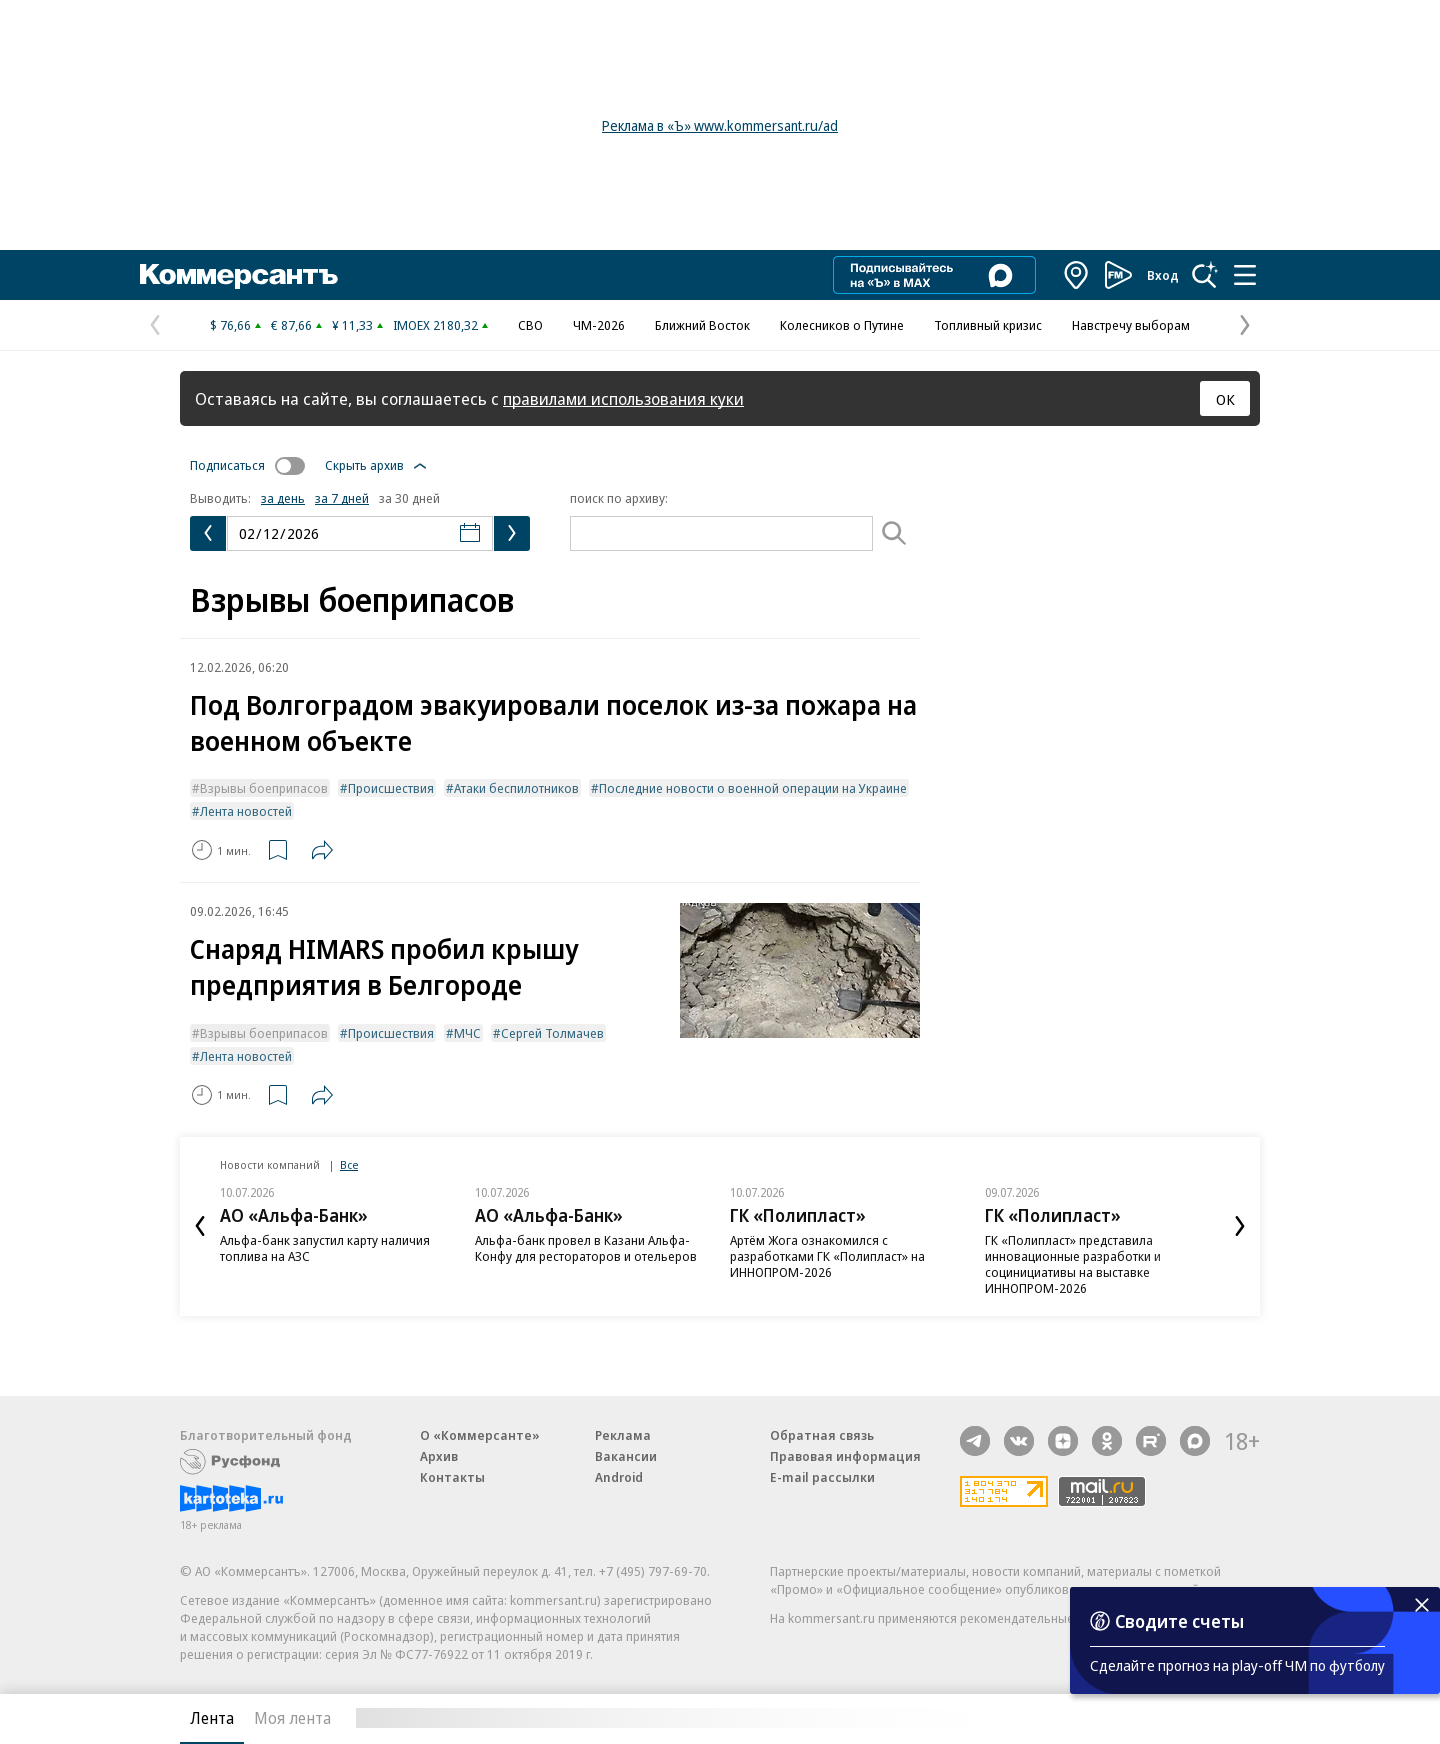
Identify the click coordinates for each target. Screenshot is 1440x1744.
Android (619, 1477)
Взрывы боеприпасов (264, 788)
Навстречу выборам (1131, 325)
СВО (530, 325)
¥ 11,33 (352, 325)
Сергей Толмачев (552, 1033)
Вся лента (1155, 1718)
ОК (1225, 399)
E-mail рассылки (822, 1477)
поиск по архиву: (619, 498)
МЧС (467, 1033)
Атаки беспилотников (516, 788)
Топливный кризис (988, 325)
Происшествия (391, 788)
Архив (439, 1456)
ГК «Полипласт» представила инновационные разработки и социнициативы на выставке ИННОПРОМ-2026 (1073, 1264)
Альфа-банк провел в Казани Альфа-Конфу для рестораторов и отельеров (586, 1248)
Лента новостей (246, 811)
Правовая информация (845, 1456)
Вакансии (626, 1456)
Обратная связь (822, 1435)
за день (283, 498)
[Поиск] (894, 533)
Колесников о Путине (842, 325)
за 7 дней (342, 498)
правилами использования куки (623, 398)
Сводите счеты (1179, 1621)
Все (349, 1164)
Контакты (452, 1477)
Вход (1163, 275)
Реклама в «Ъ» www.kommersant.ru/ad (720, 125)
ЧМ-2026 (599, 325)
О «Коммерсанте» (480, 1435)
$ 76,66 (230, 325)
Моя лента (292, 1718)
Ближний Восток (702, 325)
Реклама (623, 1435)
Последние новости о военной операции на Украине (753, 788)
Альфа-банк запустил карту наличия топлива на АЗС (325, 1248)
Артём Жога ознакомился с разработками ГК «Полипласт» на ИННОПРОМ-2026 (827, 1256)
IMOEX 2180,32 (435, 325)
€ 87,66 (291, 325)
